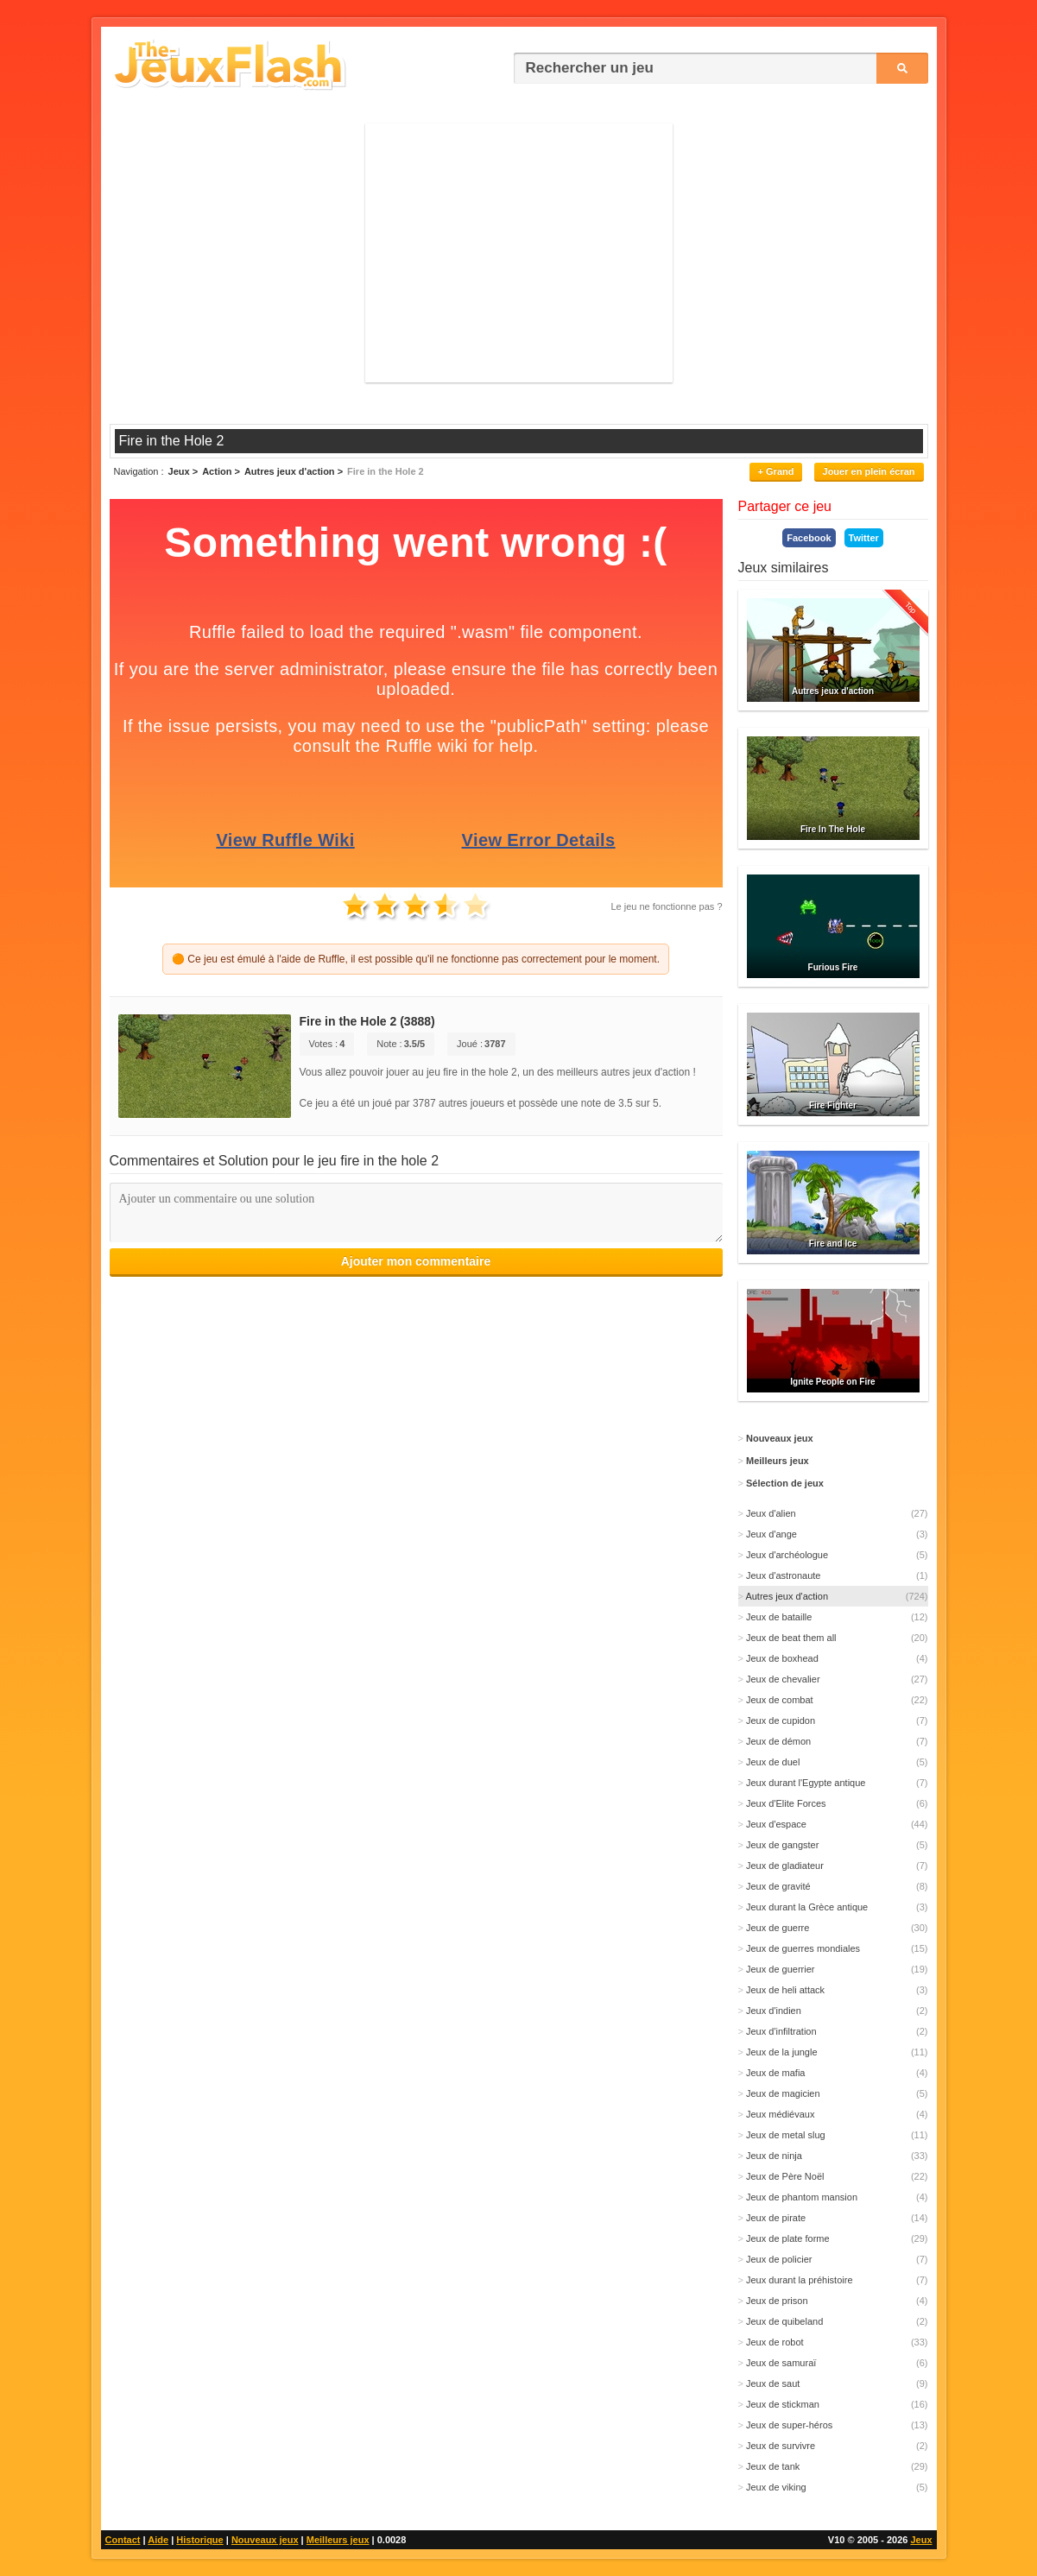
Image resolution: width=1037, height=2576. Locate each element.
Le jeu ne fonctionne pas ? (666, 906)
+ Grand (776, 471)
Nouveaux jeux (265, 2540)
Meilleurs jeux (338, 2540)
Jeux (921, 2540)
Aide (158, 2540)
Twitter (864, 538)
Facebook (809, 538)
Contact (123, 2540)
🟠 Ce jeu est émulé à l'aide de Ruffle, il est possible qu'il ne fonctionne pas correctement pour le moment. (416, 959)
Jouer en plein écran (869, 471)
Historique (199, 2540)
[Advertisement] (519, 253)
